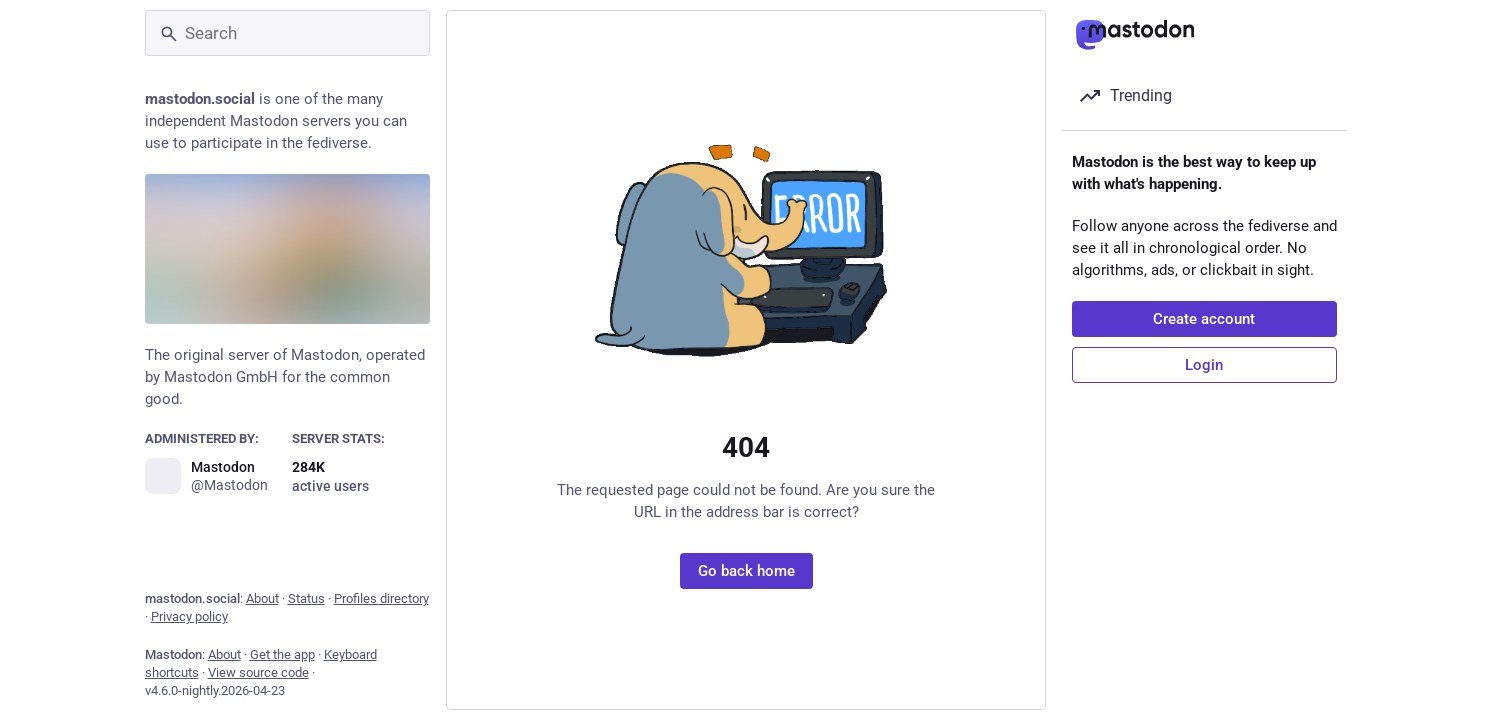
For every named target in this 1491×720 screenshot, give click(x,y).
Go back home (745, 571)
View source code (258, 672)
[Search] (287, 33)
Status (306, 598)
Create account (1204, 319)
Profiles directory (381, 598)
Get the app (282, 654)
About (262, 598)
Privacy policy (189, 616)
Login (1204, 365)
